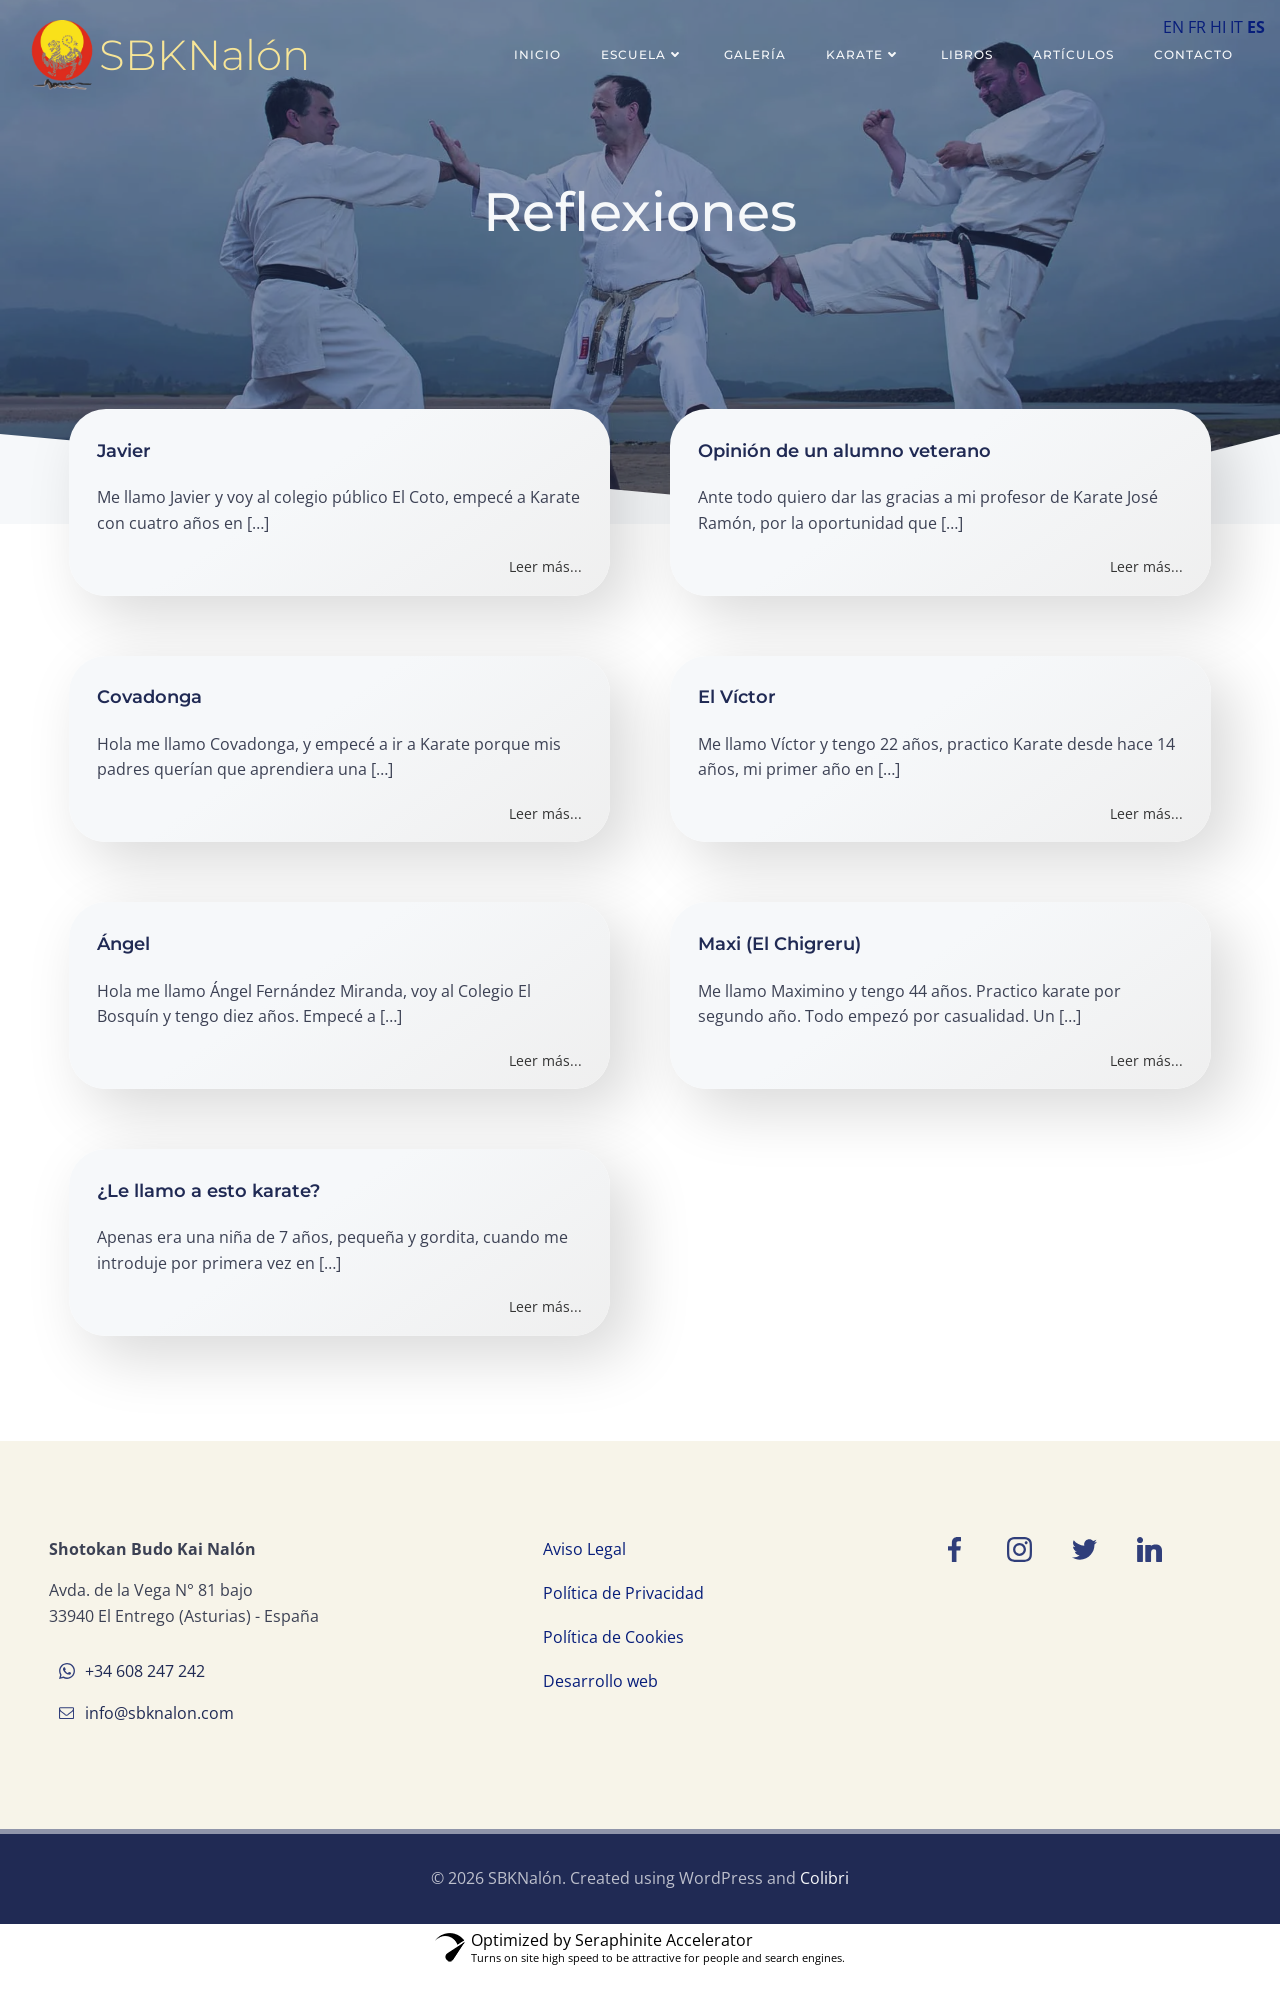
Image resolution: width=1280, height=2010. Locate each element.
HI (1218, 27)
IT (1236, 27)
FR (1197, 27)
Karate (866, 54)
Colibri (824, 1918)
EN (1173, 27)
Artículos (1076, 54)
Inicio (540, 54)
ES (1256, 27)
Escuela (645, 54)
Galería (758, 54)
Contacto (1196, 54)
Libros (970, 54)
